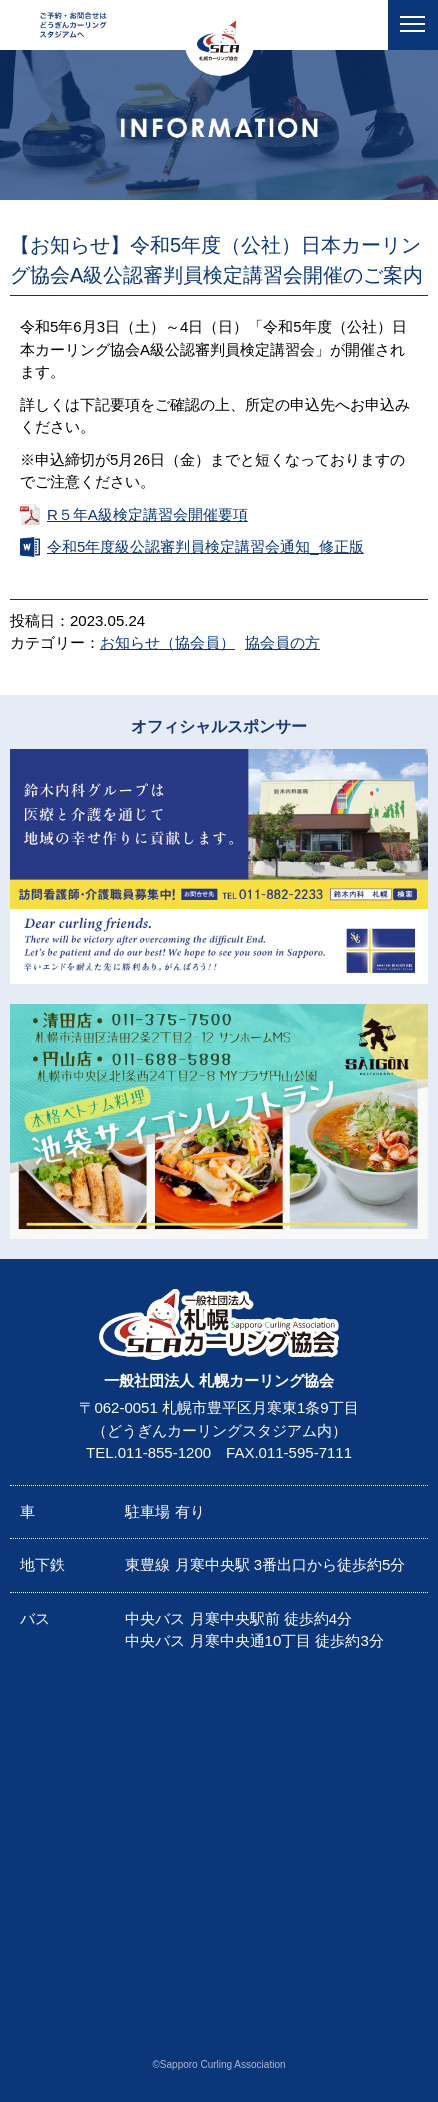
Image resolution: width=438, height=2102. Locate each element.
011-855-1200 (164, 1452)
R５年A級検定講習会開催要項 (147, 514)
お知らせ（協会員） (167, 642)
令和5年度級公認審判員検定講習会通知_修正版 (205, 546)
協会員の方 (282, 642)
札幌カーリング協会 (77, 2014)
